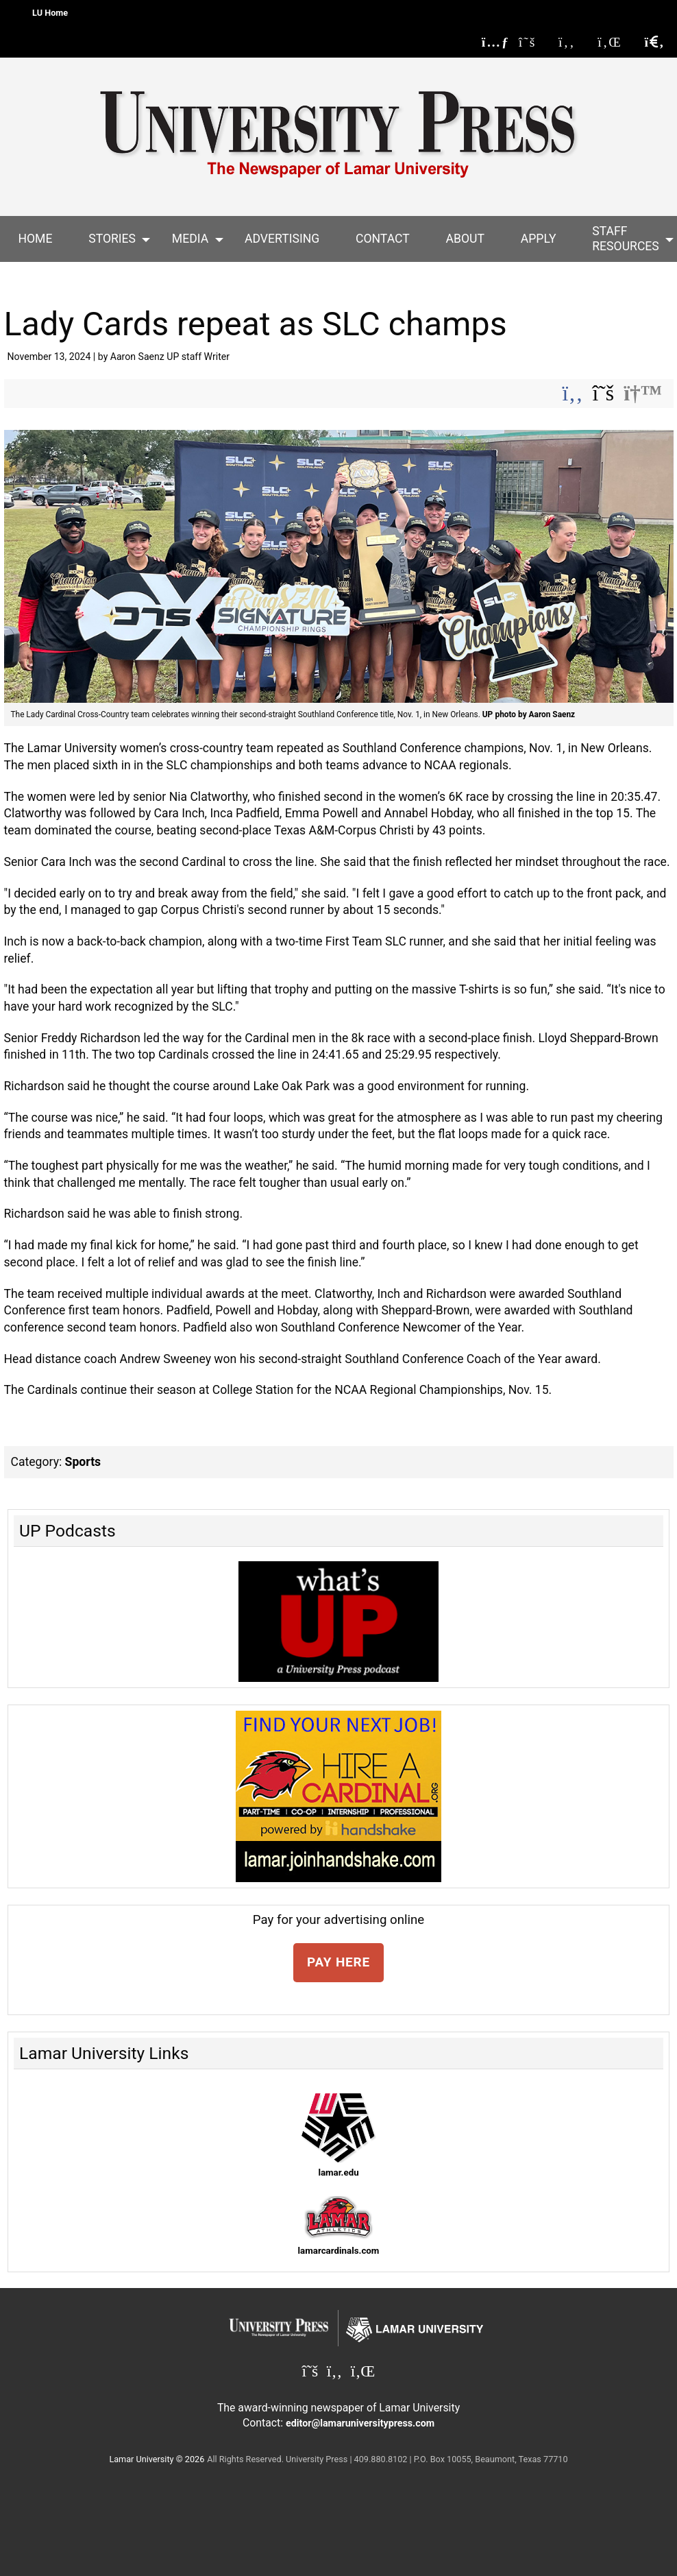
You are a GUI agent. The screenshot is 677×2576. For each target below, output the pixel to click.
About (465, 238)
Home (35, 238)
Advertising (282, 238)
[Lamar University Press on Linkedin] (616, 42)
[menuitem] (35, 239)
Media (190, 238)
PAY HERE (338, 1962)
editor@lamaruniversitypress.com (360, 2423)
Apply (538, 238)
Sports (83, 1462)
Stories (112, 238)
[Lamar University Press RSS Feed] (496, 42)
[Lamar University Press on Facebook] (573, 42)
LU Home (50, 13)
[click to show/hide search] (654, 42)
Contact (383, 238)
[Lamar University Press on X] (534, 42)
